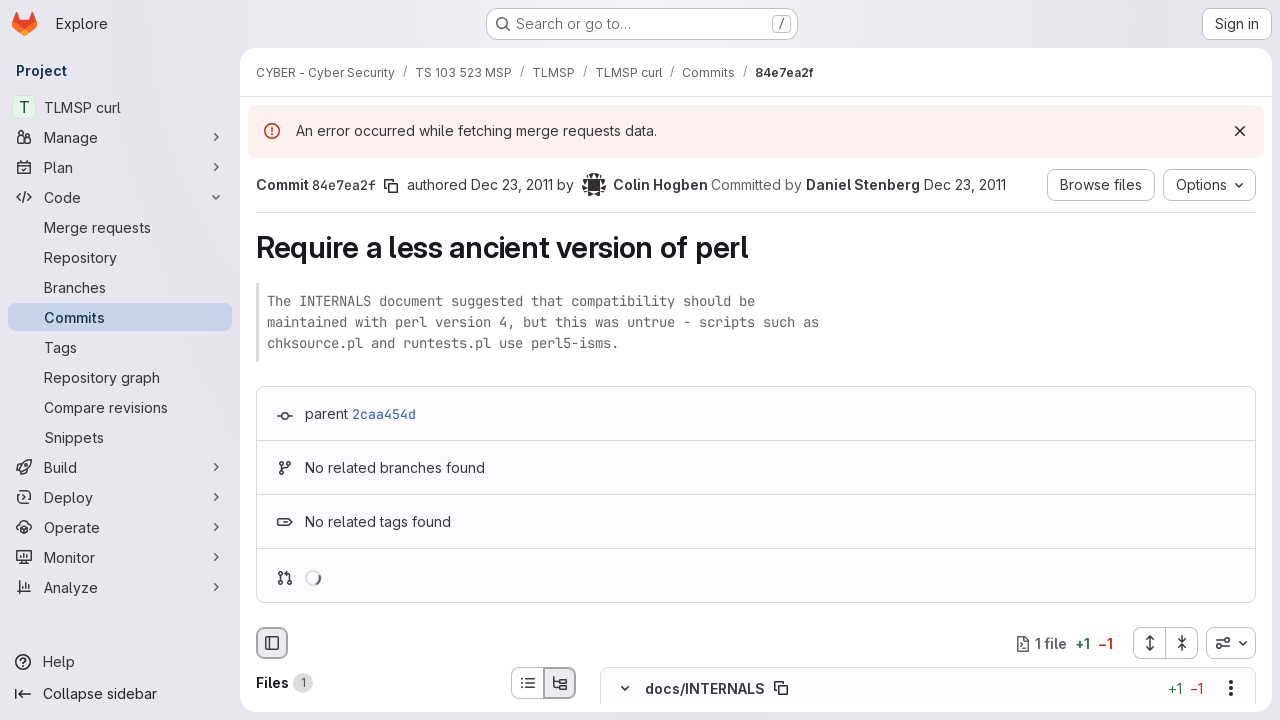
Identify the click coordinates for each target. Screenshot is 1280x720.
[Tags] (120, 347)
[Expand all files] (1149, 643)
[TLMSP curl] (120, 107)
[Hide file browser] (272, 643)
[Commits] (120, 317)
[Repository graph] (120, 377)
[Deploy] (120, 497)
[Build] (120, 467)
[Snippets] (120, 437)
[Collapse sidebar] (120, 694)
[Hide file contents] (625, 689)
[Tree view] (560, 683)
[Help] (120, 662)
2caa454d (384, 414)
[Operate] (120, 527)
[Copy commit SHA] (391, 186)
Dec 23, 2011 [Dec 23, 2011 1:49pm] (965, 184)
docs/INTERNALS (705, 688)
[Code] (120, 197)
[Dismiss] (1240, 131)
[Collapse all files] (1182, 643)
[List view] (527, 683)
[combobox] (1231, 643)
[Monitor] (120, 557)
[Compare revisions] (120, 407)
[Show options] (1231, 689)
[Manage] (120, 137)
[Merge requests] (120, 227)
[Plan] (120, 167)
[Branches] (120, 287)
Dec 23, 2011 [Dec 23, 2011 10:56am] (512, 184)
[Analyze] (120, 587)
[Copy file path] (781, 689)
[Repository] (120, 257)
